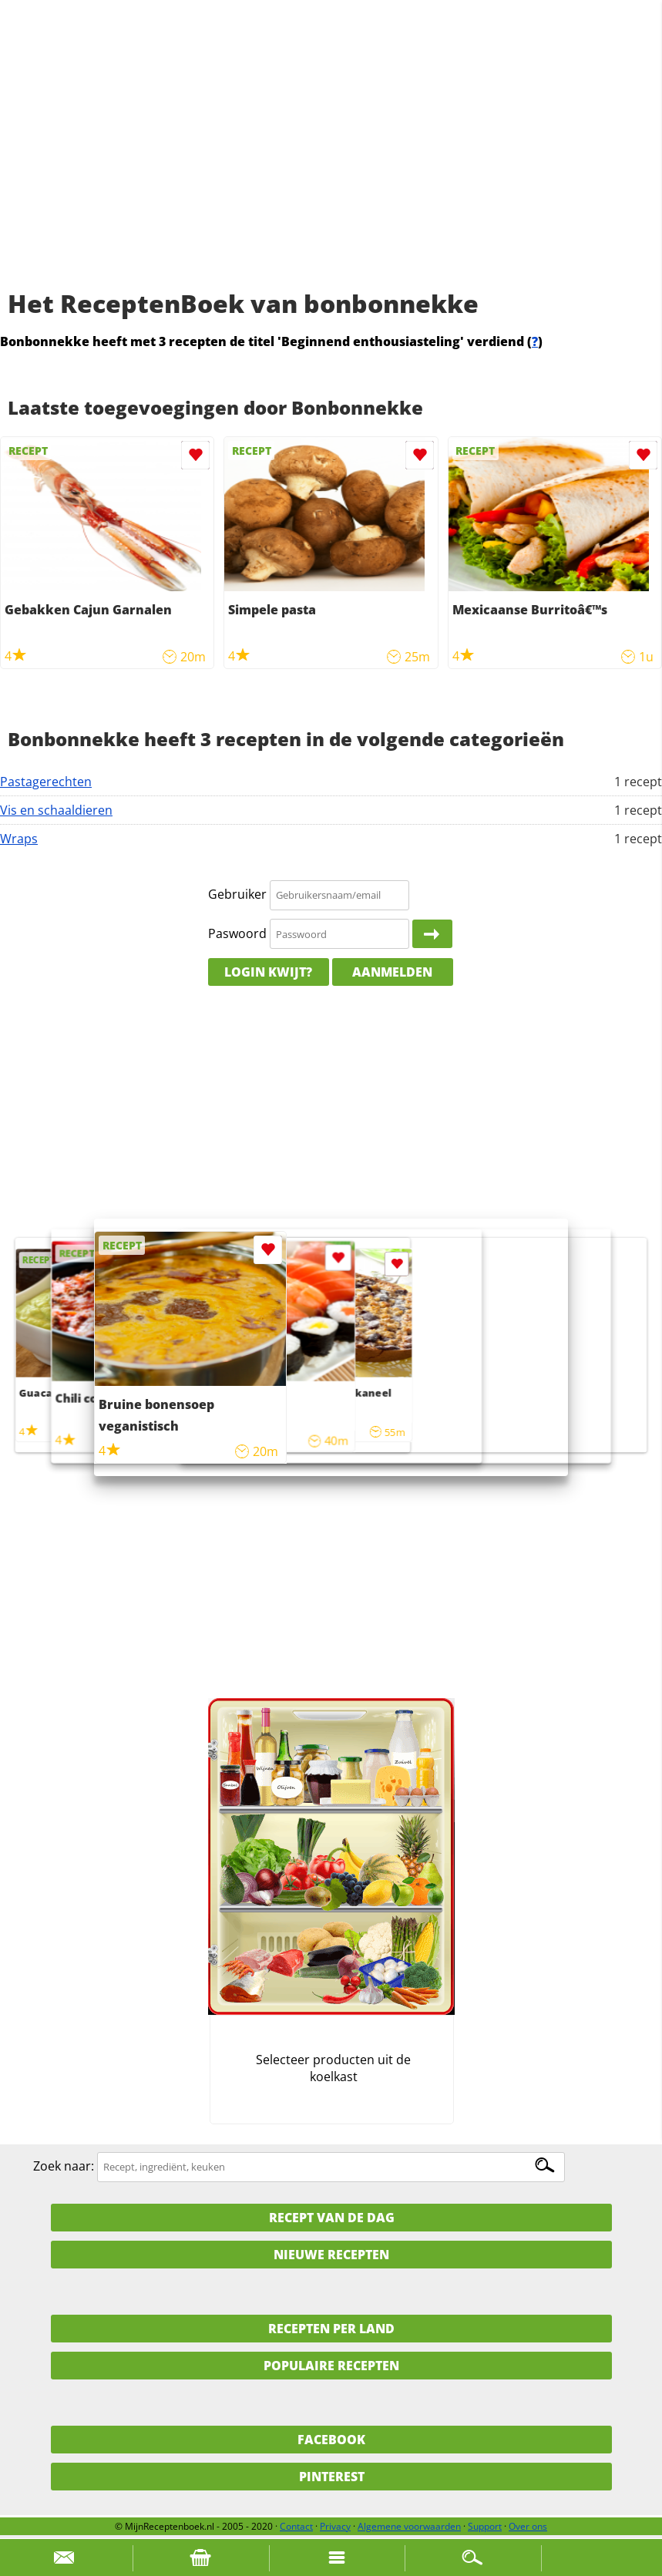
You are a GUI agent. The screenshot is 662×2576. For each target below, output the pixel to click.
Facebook (331, 2439)
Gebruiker (237, 894)
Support (485, 2526)
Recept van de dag (332, 2217)
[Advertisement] (331, 162)
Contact (296, 2526)
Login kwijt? (268, 971)
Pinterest (332, 2476)
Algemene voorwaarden (409, 2526)
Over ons (528, 2526)
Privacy (335, 2526)
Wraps (19, 838)
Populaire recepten (331, 2365)
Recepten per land (331, 2328)
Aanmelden (392, 971)
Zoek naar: (63, 2165)
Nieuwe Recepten (331, 2254)
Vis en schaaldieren (56, 810)
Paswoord (237, 933)
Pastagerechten (46, 781)
